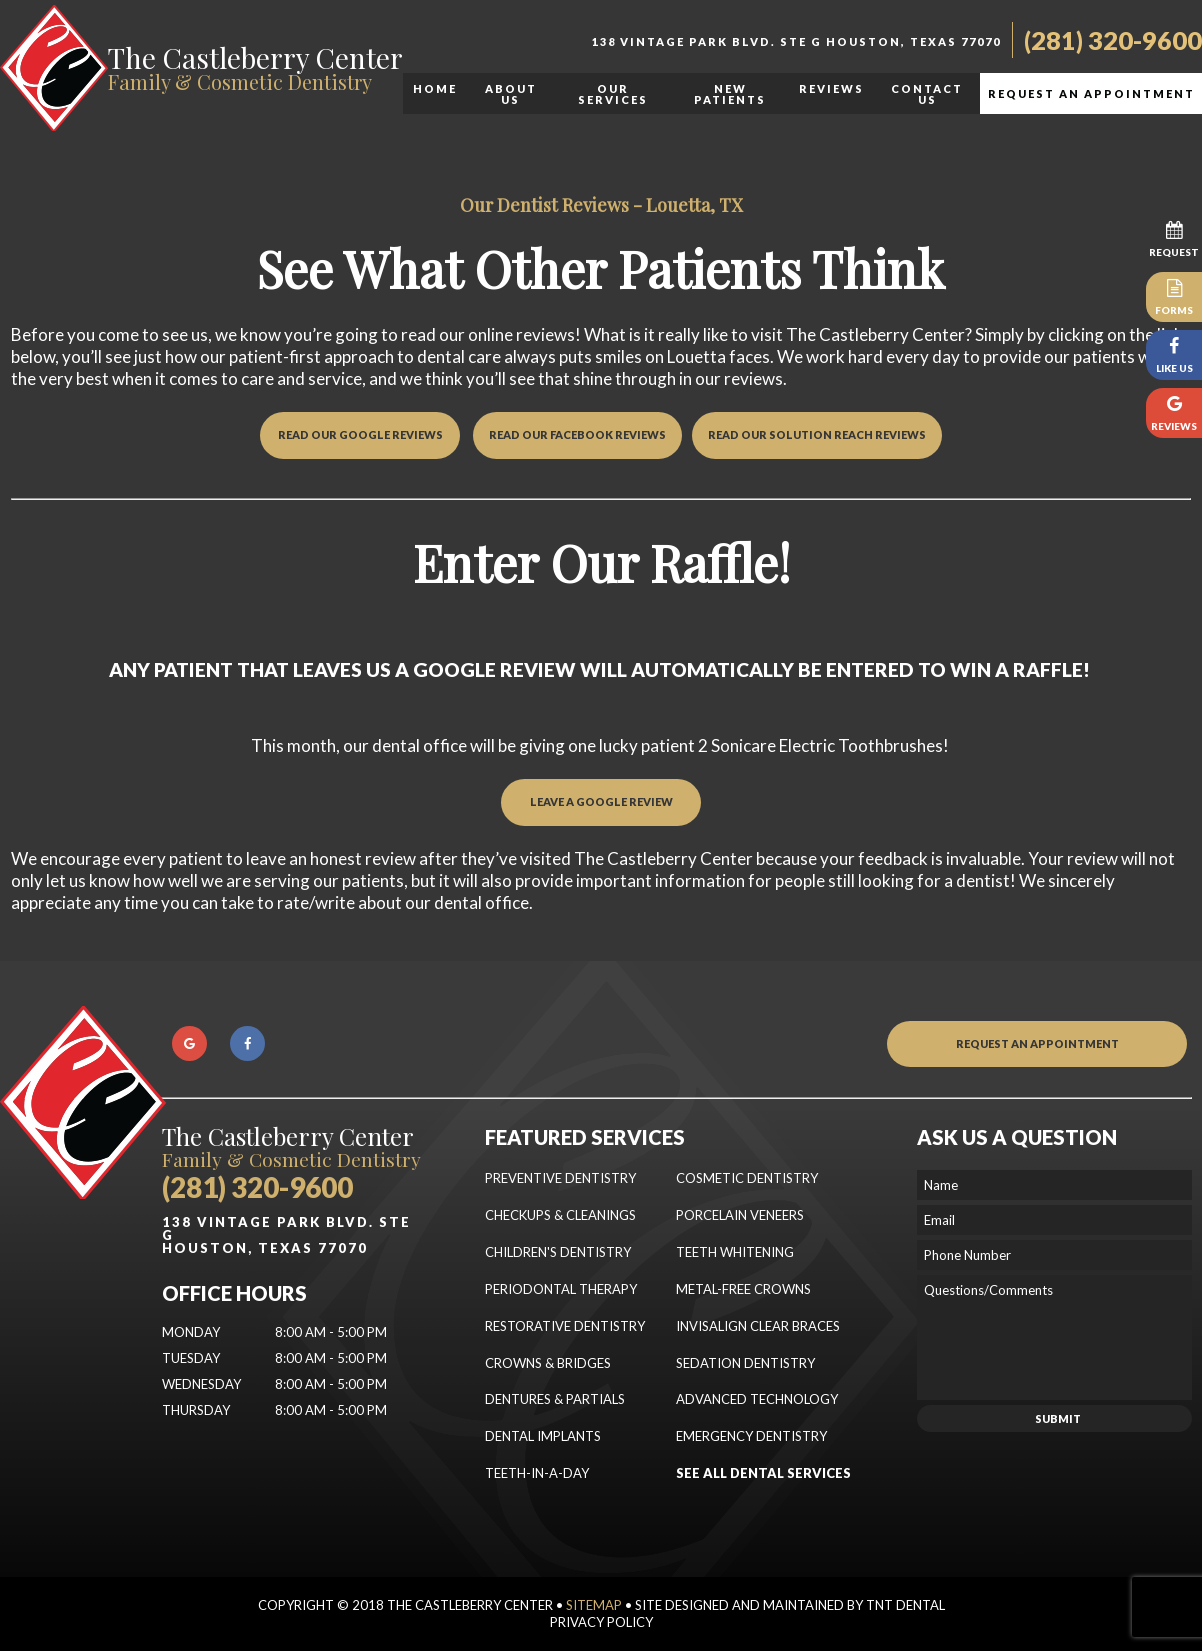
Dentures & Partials (555, 1399)
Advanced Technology (757, 1399)
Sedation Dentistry (745, 1363)
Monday (191, 1332)
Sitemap (594, 1605)
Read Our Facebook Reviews (577, 434)
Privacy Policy (601, 1622)
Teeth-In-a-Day (537, 1473)
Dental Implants (543, 1436)
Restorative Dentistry (565, 1326)
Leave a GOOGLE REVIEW (601, 801)
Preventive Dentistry (560, 1178)
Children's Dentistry (558, 1252)
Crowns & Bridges (548, 1363)
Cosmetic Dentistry (747, 1178)
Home (435, 88)
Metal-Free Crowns (743, 1289)
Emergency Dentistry (751, 1436)
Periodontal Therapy (561, 1289)
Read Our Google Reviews (360, 434)
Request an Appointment (1091, 93)
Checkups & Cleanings (560, 1215)
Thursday (196, 1410)
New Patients (730, 94)
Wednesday (201, 1384)
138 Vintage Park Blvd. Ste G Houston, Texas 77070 (796, 41)
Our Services (613, 94)
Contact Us (927, 94)
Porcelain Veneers (740, 1215)
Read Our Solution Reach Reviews (817, 434)
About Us (511, 94)
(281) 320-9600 (1113, 40)
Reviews (831, 88)
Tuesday (191, 1358)
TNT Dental (905, 1605)
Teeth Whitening (735, 1252)
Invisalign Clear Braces (758, 1326)
